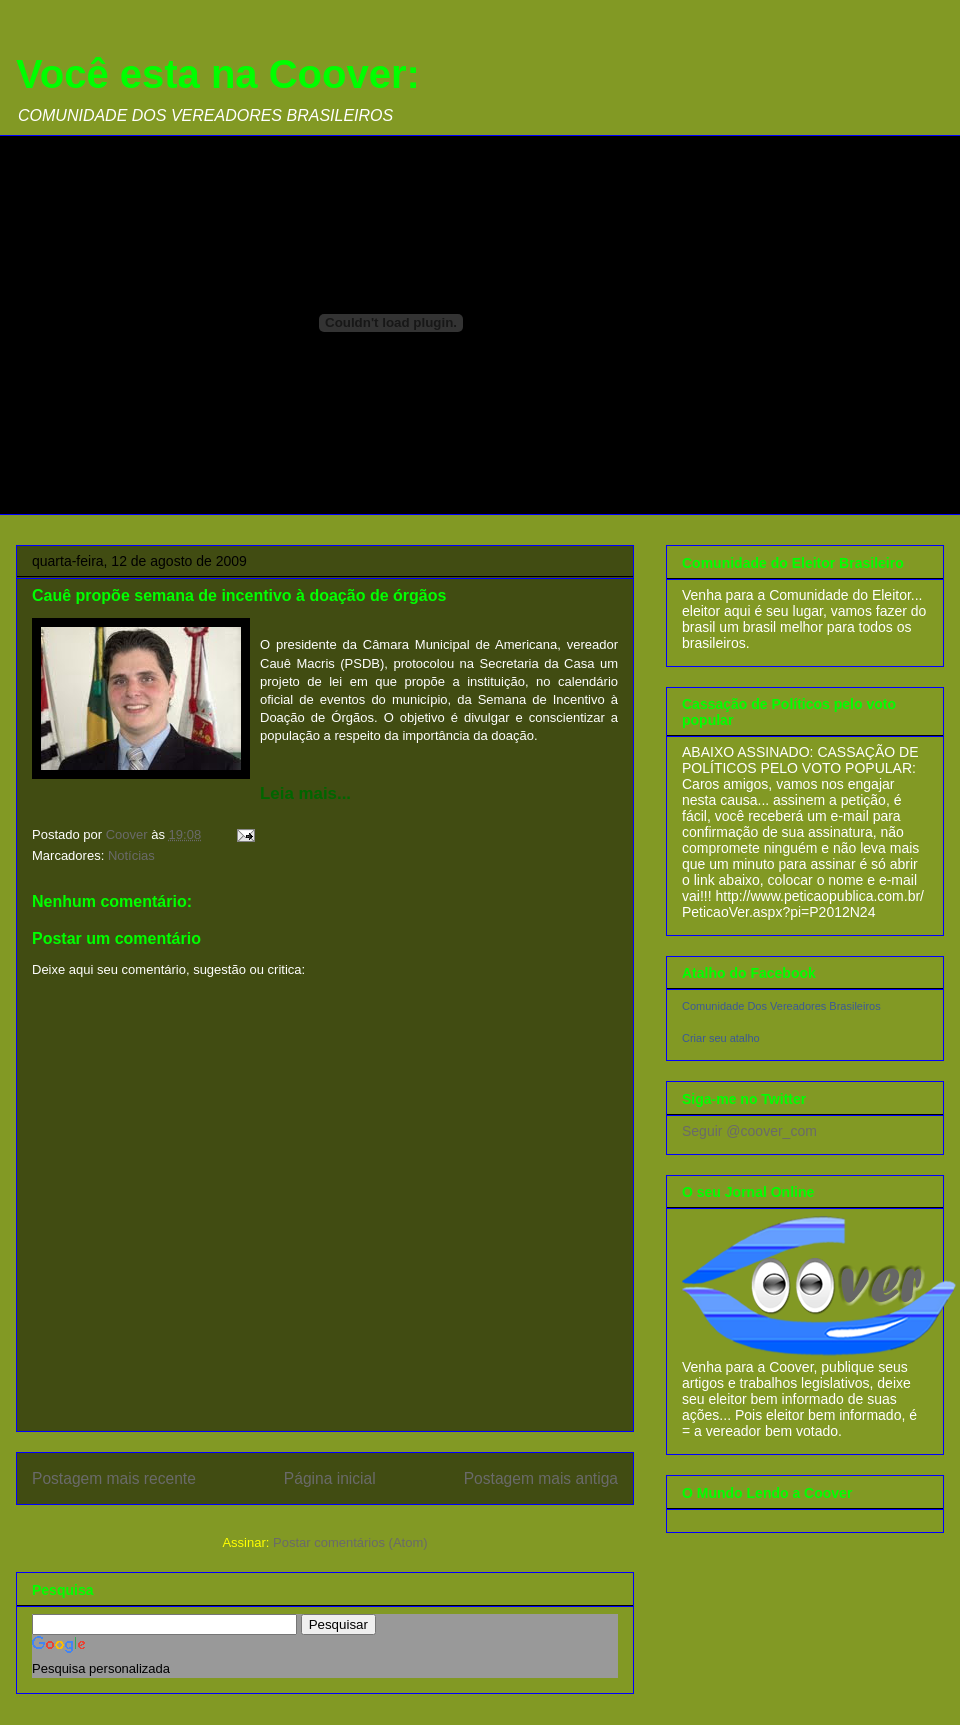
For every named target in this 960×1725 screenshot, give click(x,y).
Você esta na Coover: (218, 74)
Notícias (131, 855)
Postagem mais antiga (541, 1478)
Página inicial (330, 1478)
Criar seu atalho (721, 1038)
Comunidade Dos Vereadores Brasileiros (781, 1006)
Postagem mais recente (114, 1478)
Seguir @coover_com (749, 1131)
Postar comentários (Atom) (350, 1542)
